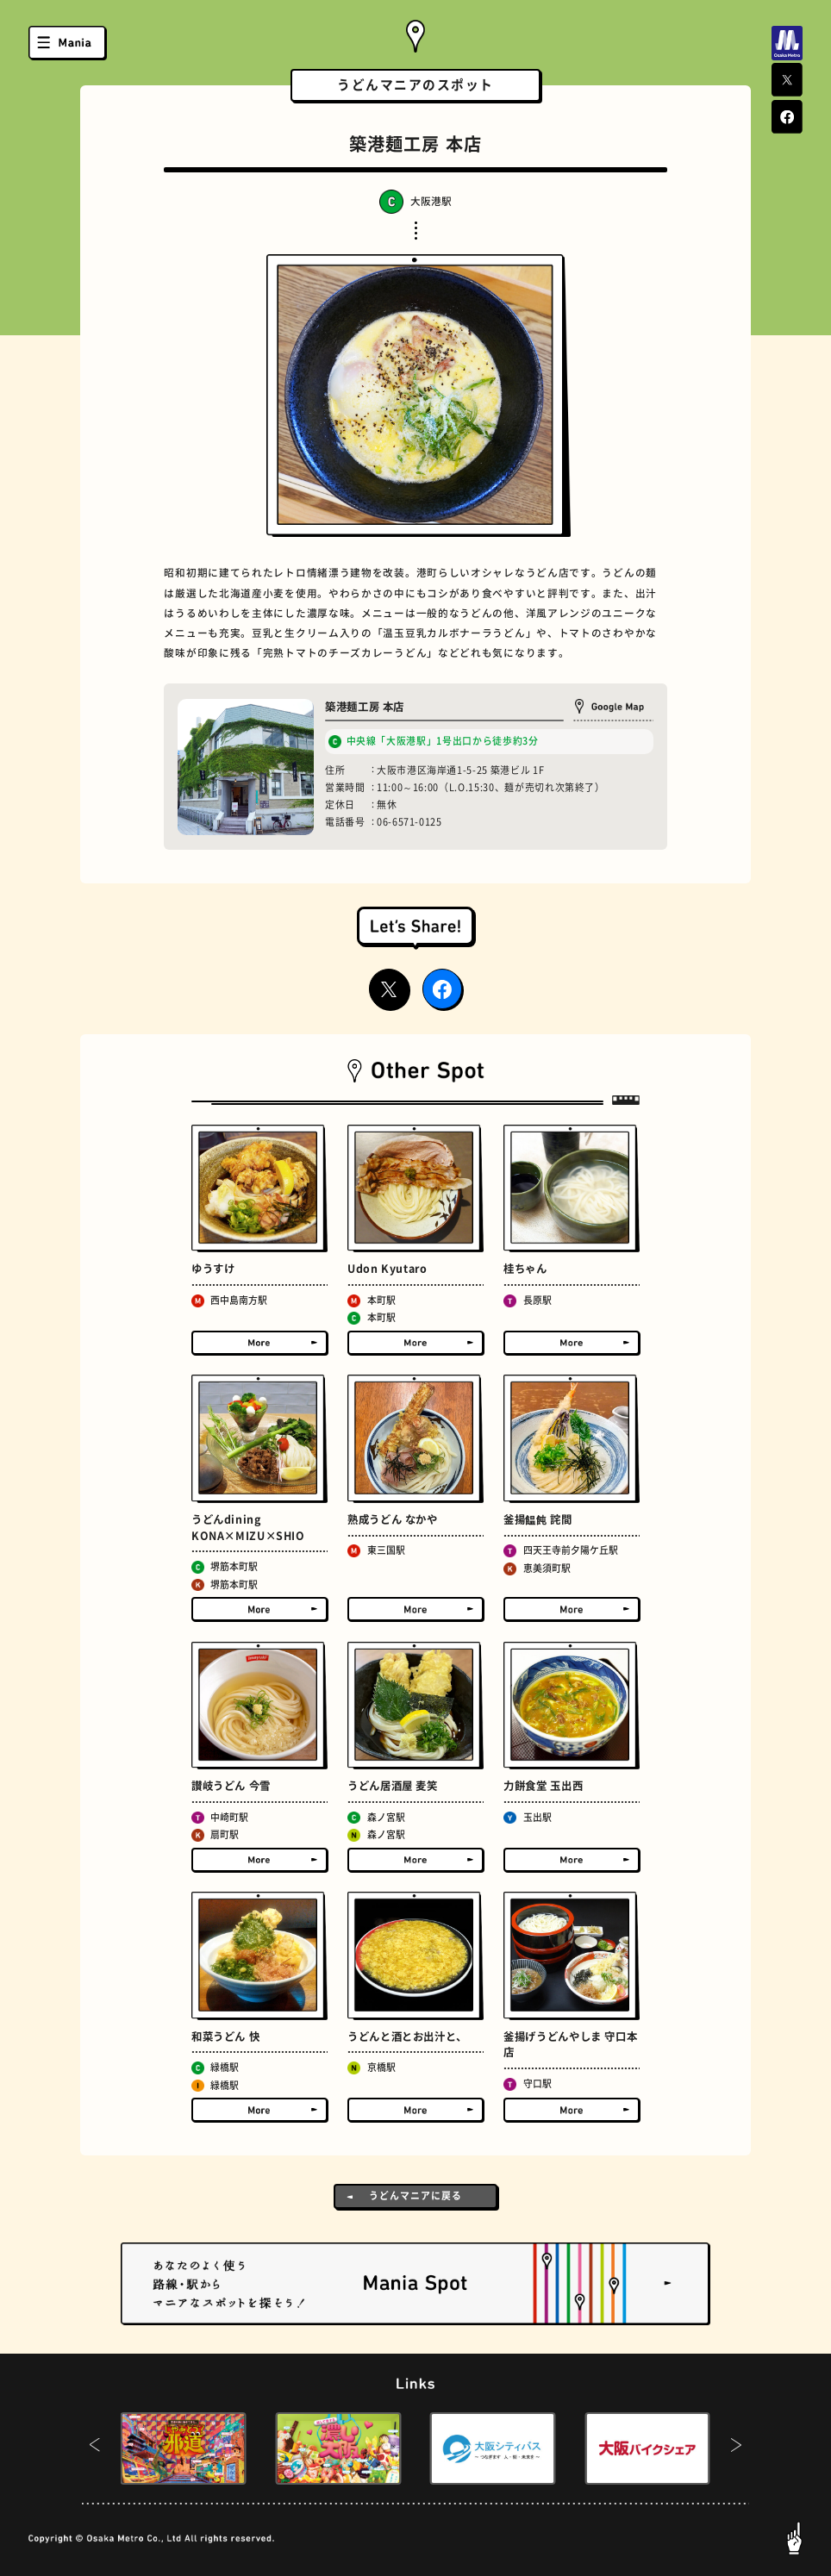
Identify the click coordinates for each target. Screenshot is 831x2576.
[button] (95, 2448)
